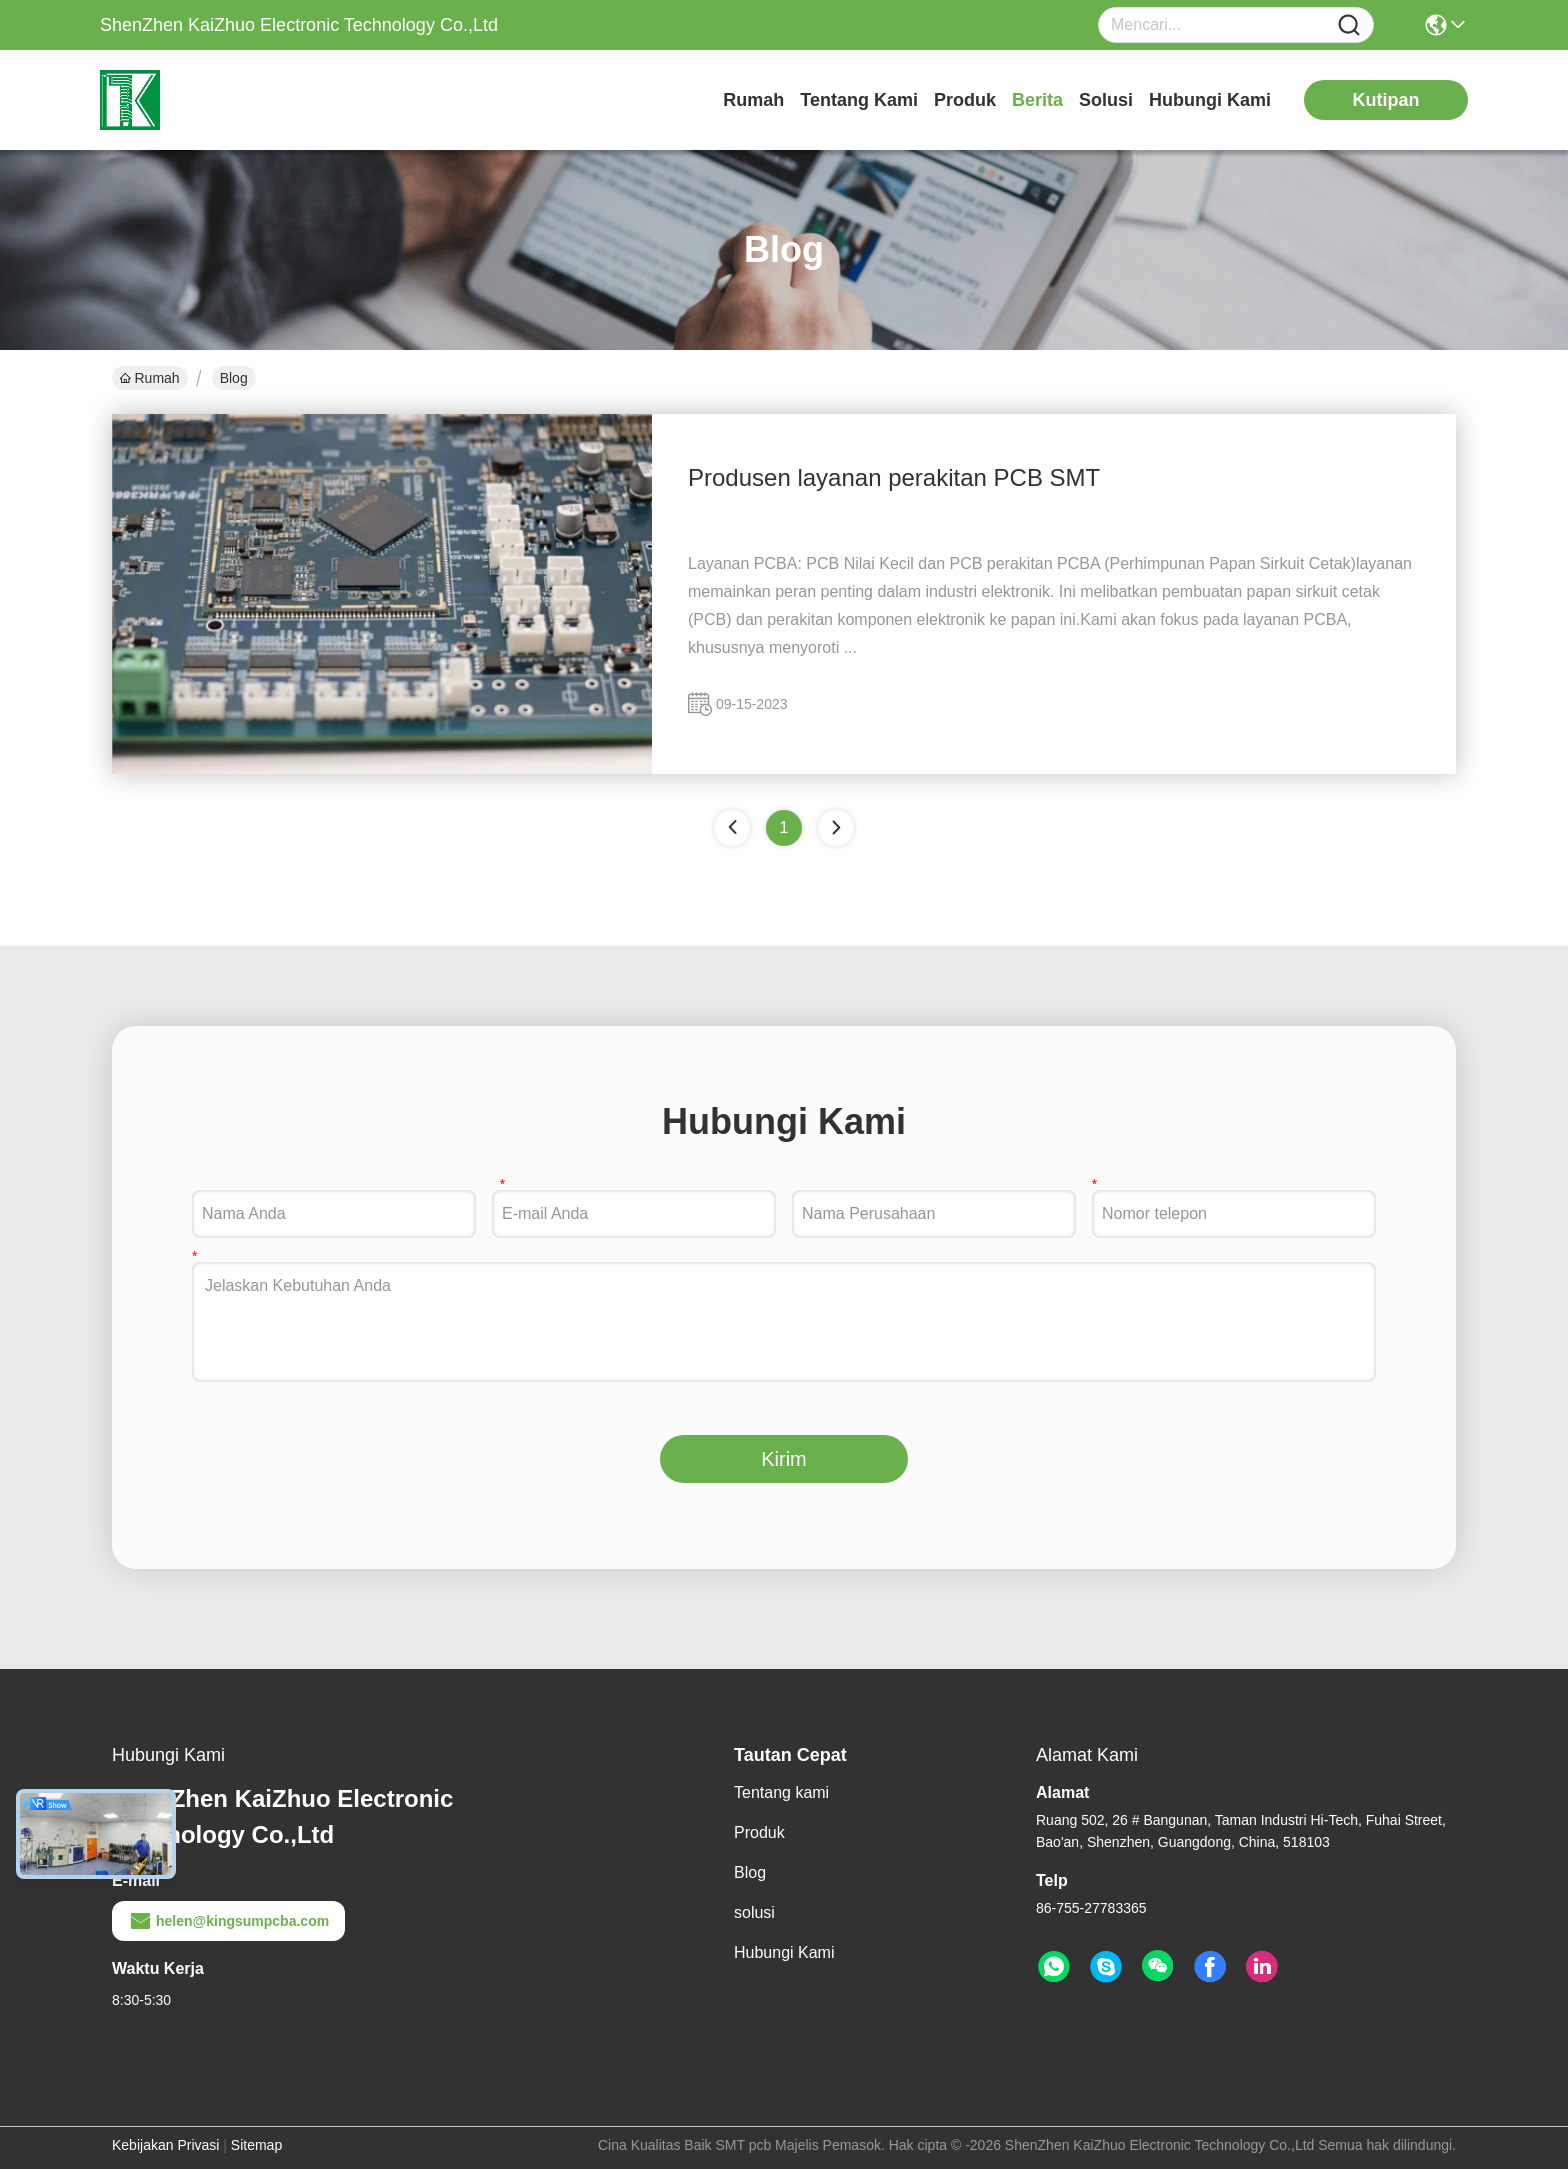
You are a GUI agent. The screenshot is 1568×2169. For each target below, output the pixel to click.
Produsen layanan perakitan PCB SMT (894, 477)
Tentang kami (859, 100)
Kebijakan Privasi (165, 2145)
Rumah (753, 100)
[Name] (1349, 25)
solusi (1106, 100)
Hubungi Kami (1210, 100)
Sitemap (256, 2145)
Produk (965, 100)
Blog (750, 1872)
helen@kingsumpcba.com (228, 1921)
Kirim (784, 1459)
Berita (1037, 100)
